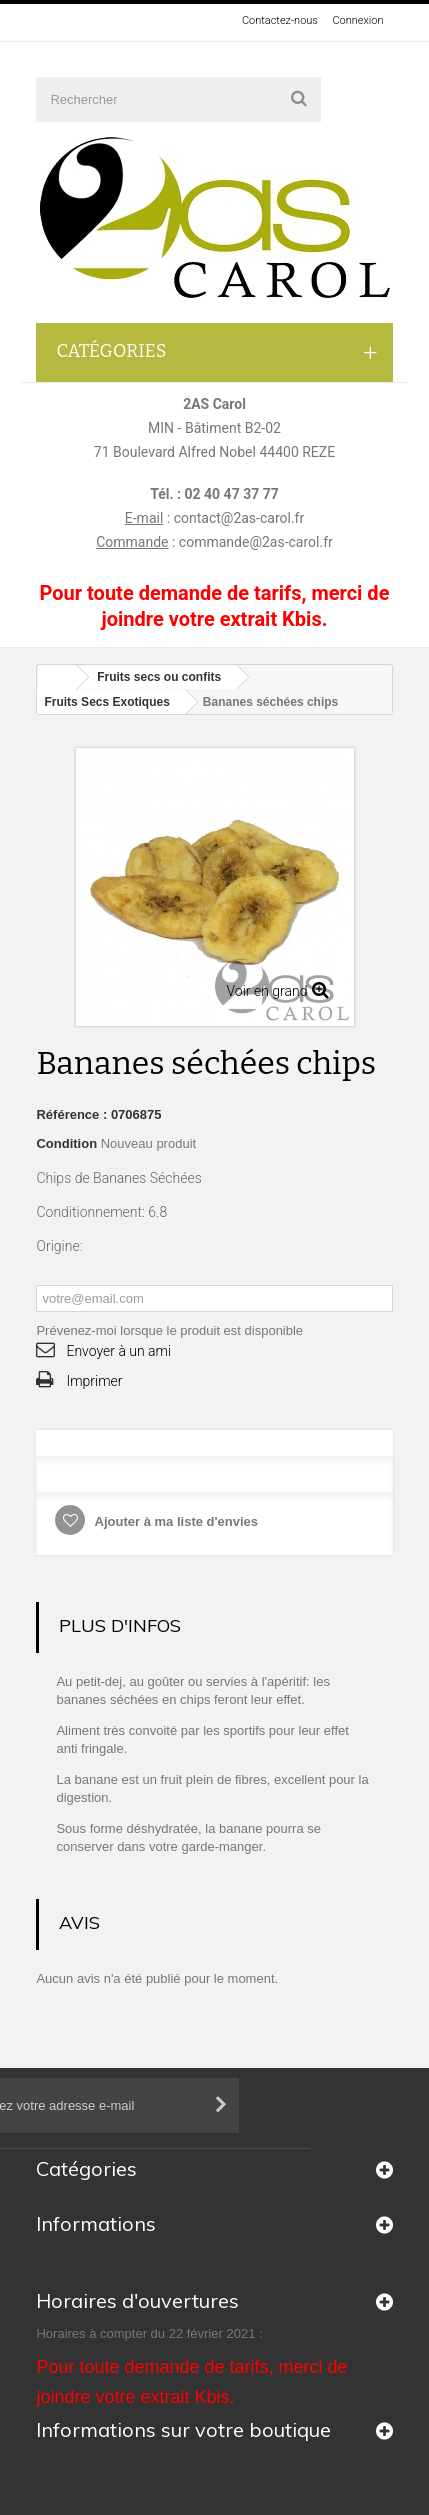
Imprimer (94, 1381)
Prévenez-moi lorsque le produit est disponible (169, 1330)
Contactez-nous (280, 20)
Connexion (357, 20)
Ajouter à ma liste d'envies (174, 1521)
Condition (66, 1143)
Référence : (71, 1114)
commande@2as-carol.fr (256, 542)
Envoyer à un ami (118, 1351)
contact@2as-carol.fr (239, 518)
